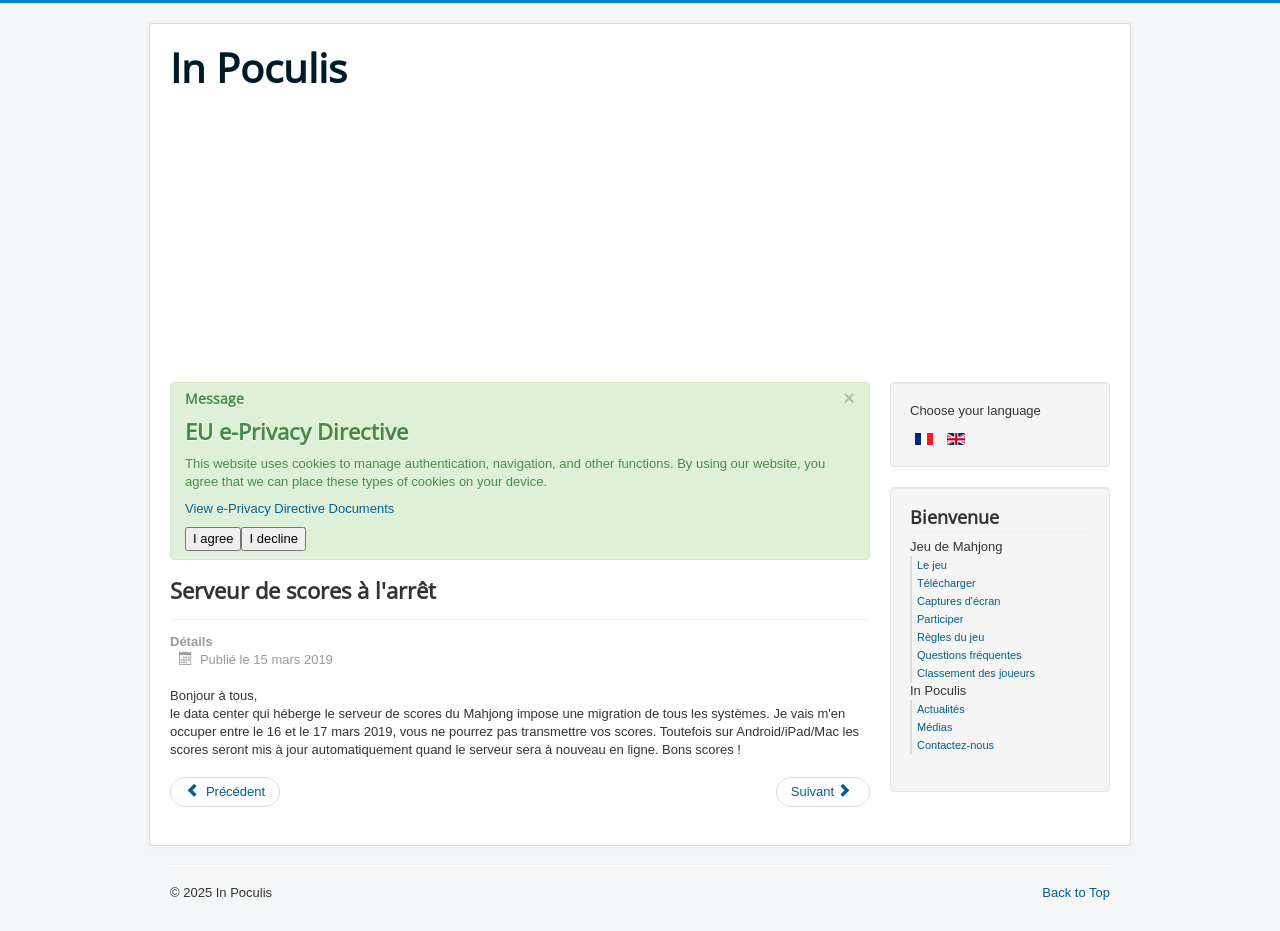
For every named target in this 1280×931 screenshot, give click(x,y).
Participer (940, 619)
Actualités (941, 709)
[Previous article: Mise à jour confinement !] (225, 792)
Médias (934, 727)
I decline (273, 538)
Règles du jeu (950, 637)
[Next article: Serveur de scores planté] (823, 792)
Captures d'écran (958, 601)
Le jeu (932, 565)
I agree (213, 538)
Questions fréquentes (969, 655)
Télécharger (946, 583)
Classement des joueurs (976, 673)
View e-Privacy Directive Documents (289, 508)
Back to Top (1076, 892)
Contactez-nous (955, 745)
